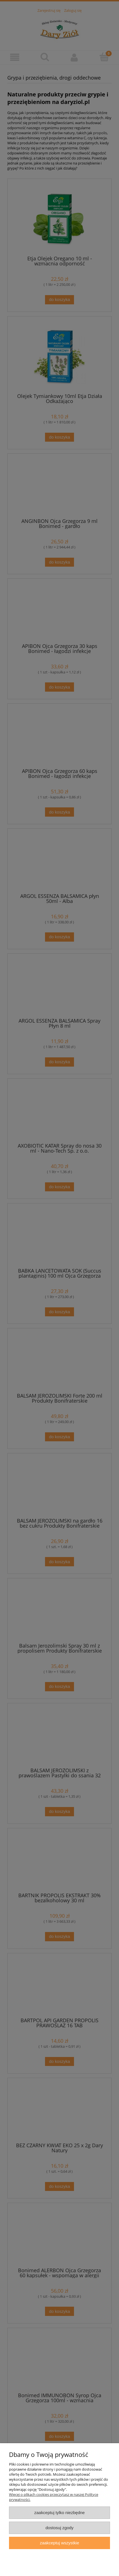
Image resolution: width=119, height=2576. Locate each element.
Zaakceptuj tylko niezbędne (59, 2512)
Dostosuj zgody (60, 2527)
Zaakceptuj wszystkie (59, 2542)
